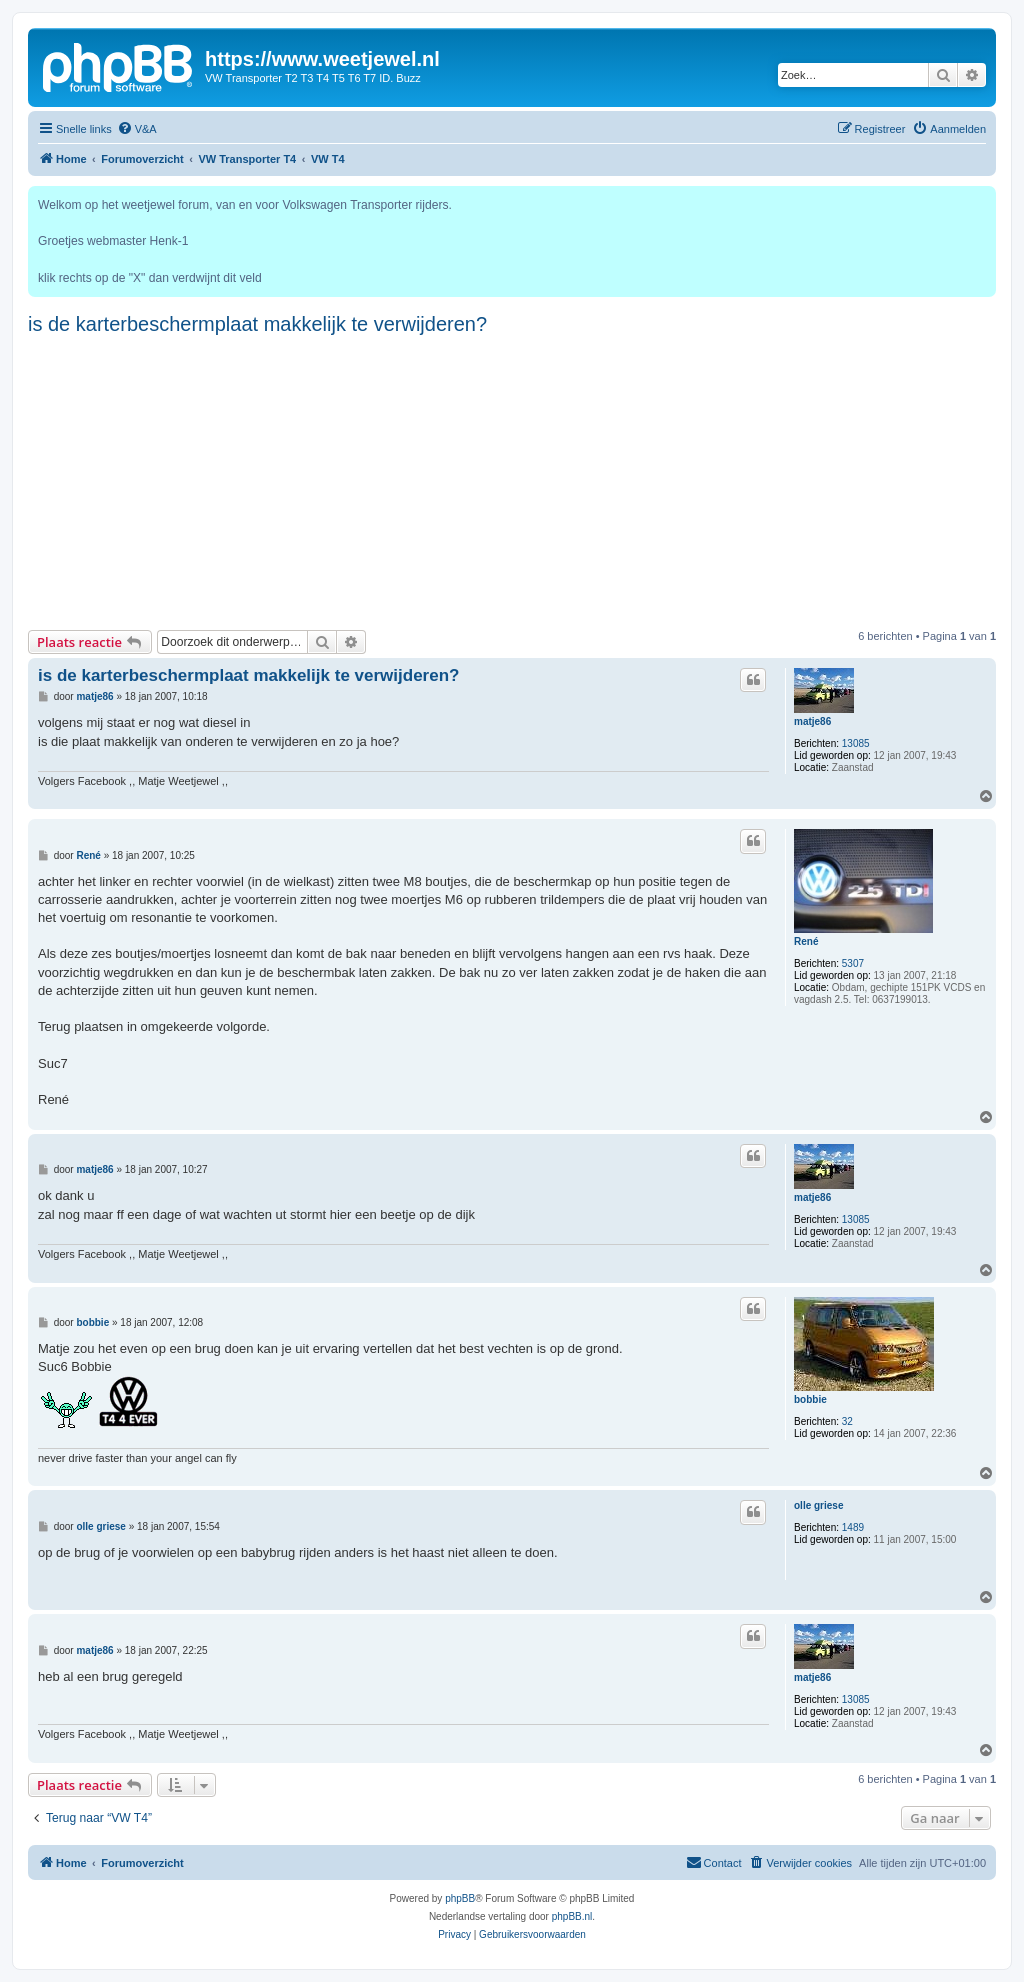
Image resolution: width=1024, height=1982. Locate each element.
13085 (856, 743)
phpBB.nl (572, 1916)
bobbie (810, 1399)
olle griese (818, 1505)
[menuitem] (137, 129)
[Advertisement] (512, 480)
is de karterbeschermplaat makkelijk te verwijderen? (257, 324)
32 (847, 1421)
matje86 (812, 721)
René (806, 941)
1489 (853, 1527)
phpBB (460, 1898)
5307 (853, 963)
